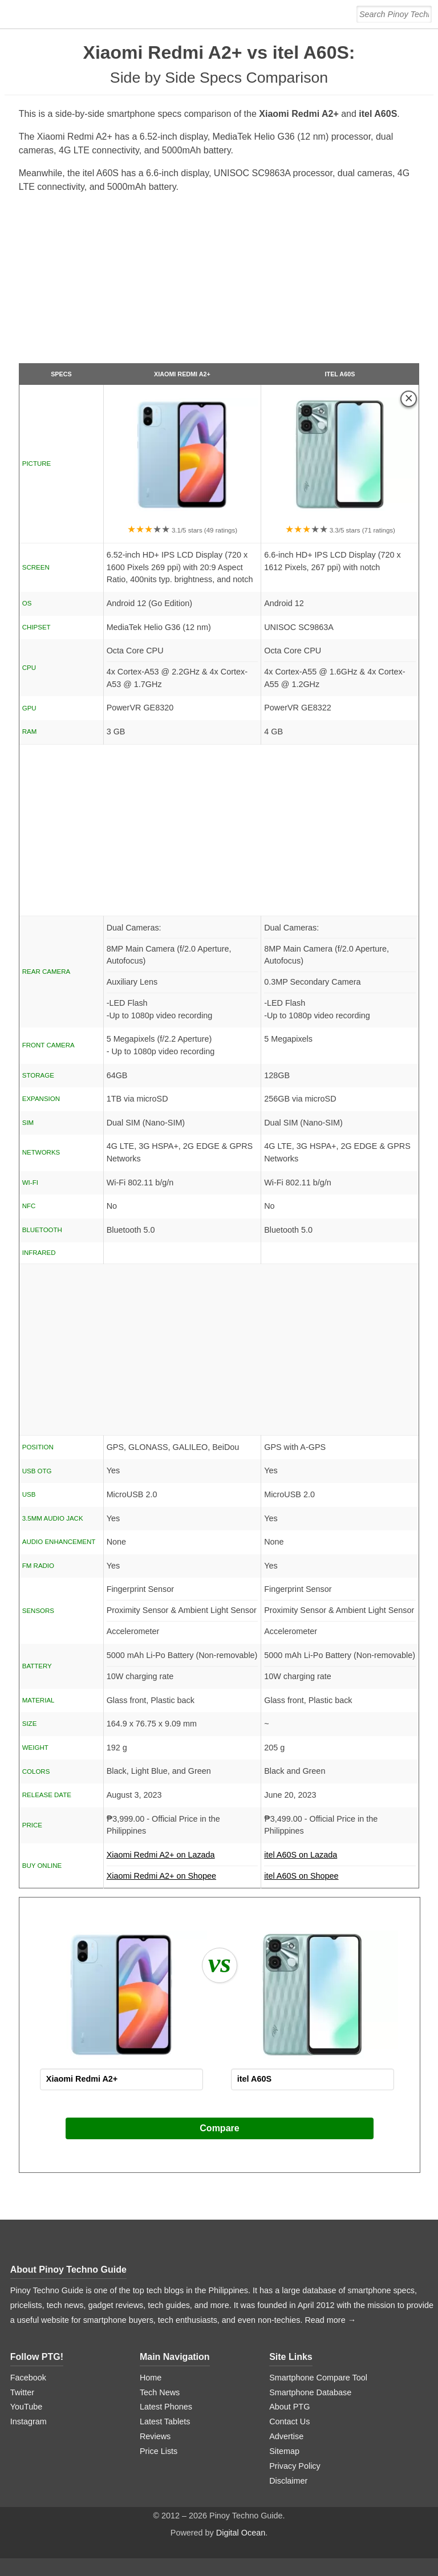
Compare (219, 2128)
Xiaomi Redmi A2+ (182, 374)
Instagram (28, 2421)
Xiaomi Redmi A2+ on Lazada (182, 1858)
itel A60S (340, 374)
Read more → (330, 2320)
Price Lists (158, 2451)
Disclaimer (288, 2480)
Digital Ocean (240, 2532)
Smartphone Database (310, 2392)
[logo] (81, 14)
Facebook (28, 2377)
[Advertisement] (219, 283)
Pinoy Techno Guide (83, 2269)
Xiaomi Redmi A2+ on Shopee (161, 1875)
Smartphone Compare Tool (318, 2377)
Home (150, 2377)
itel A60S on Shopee (301, 1875)
